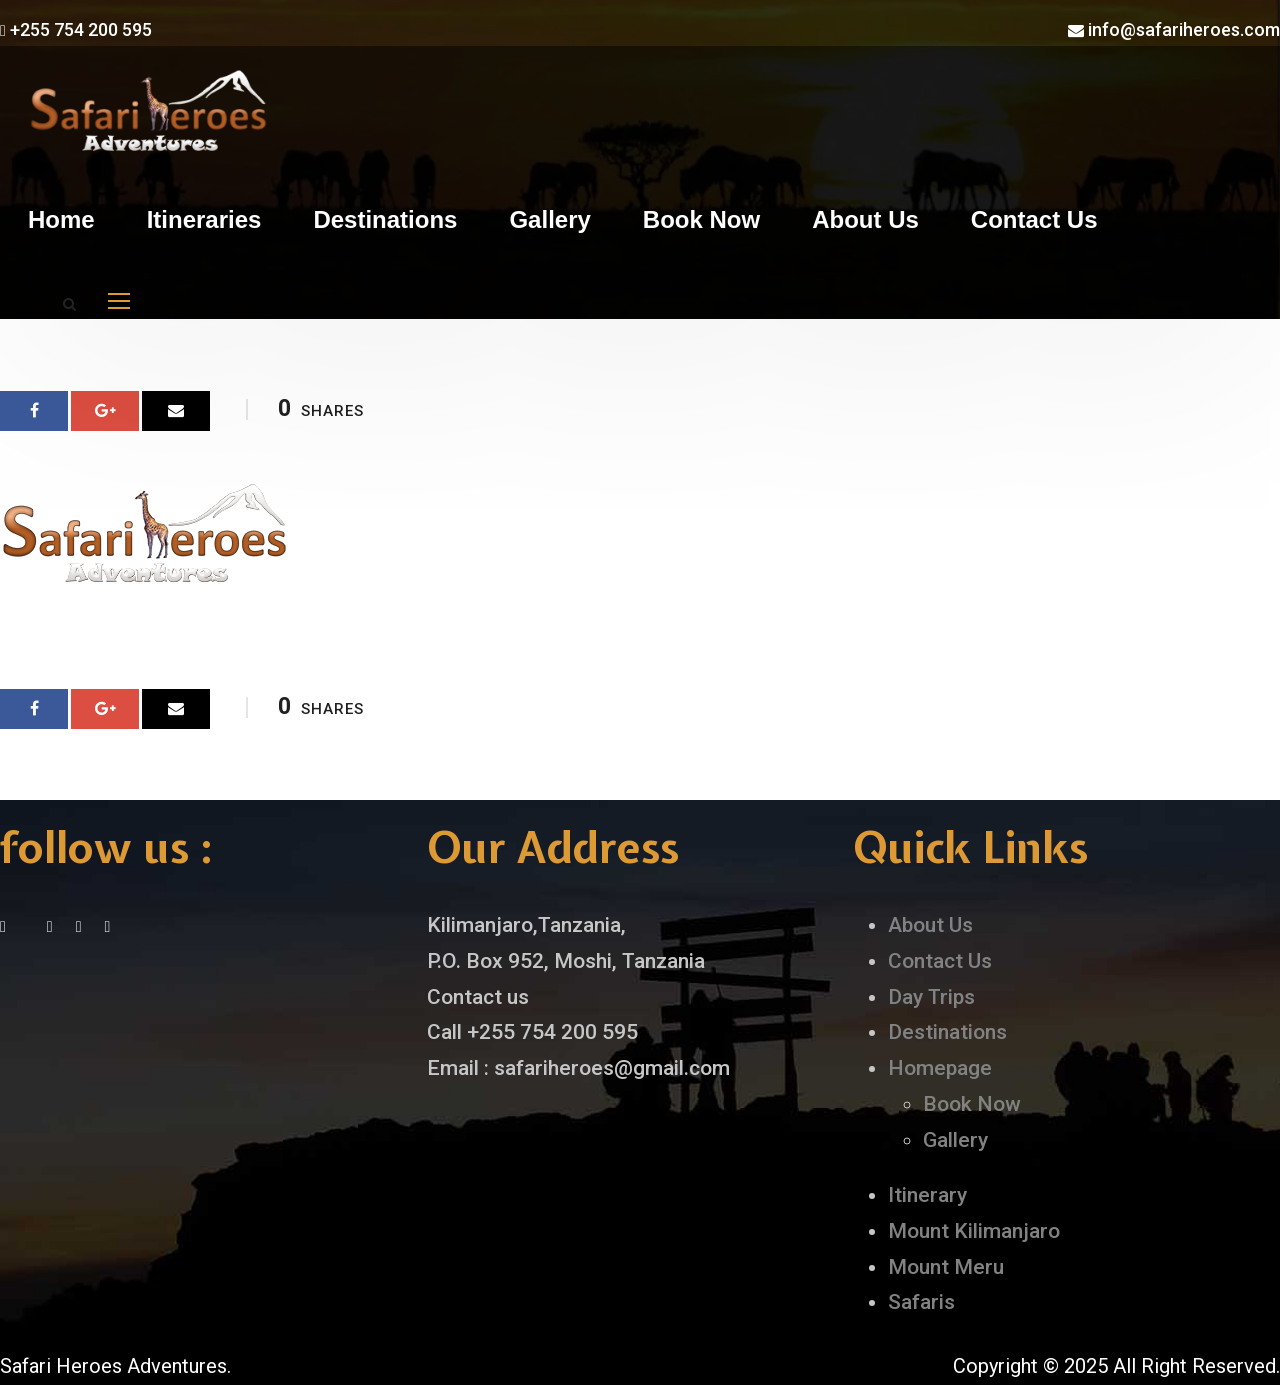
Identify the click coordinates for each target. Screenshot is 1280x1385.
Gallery (549, 219)
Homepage (940, 1068)
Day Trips (931, 997)
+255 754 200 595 (76, 29)
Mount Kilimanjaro (974, 1231)
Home (61, 219)
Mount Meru (946, 1267)
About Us (865, 219)
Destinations (385, 219)
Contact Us (1034, 219)
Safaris (921, 1302)
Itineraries (204, 219)
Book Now (701, 219)
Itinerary (927, 1195)
